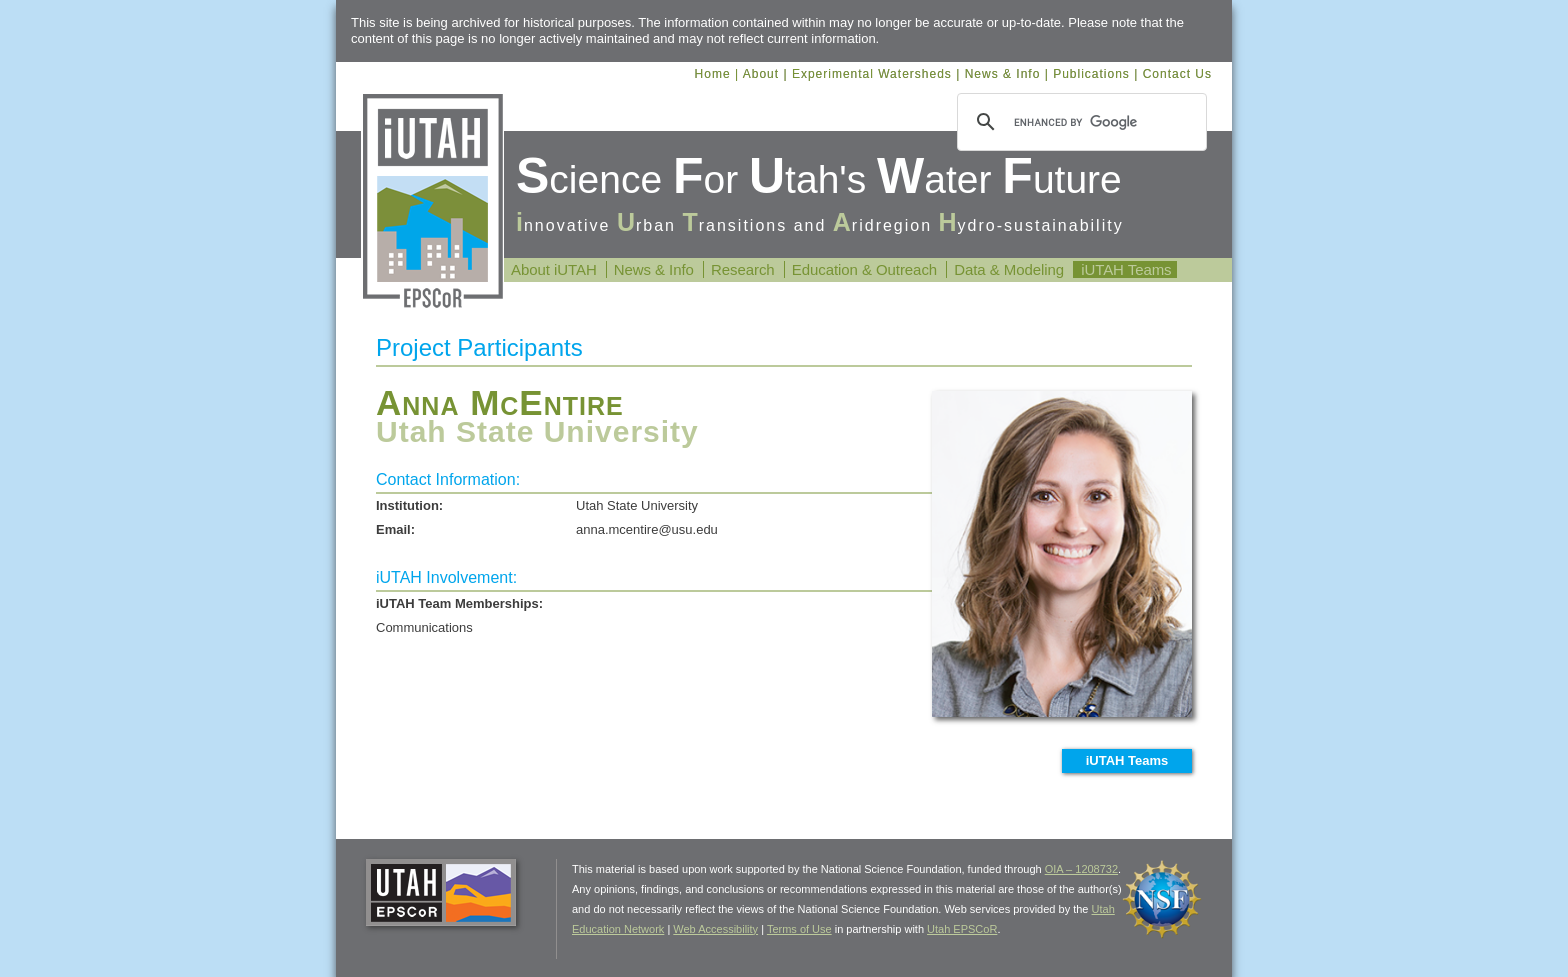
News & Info (1003, 74)
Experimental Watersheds (872, 74)
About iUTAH (554, 269)
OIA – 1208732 (1081, 869)
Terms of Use (799, 929)
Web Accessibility (715, 929)
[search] (1079, 122)
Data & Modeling (1009, 269)
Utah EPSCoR (962, 929)
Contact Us (1177, 74)
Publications (1091, 74)
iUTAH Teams (1126, 269)
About (761, 74)
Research (743, 269)
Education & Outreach (864, 269)
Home (713, 74)
